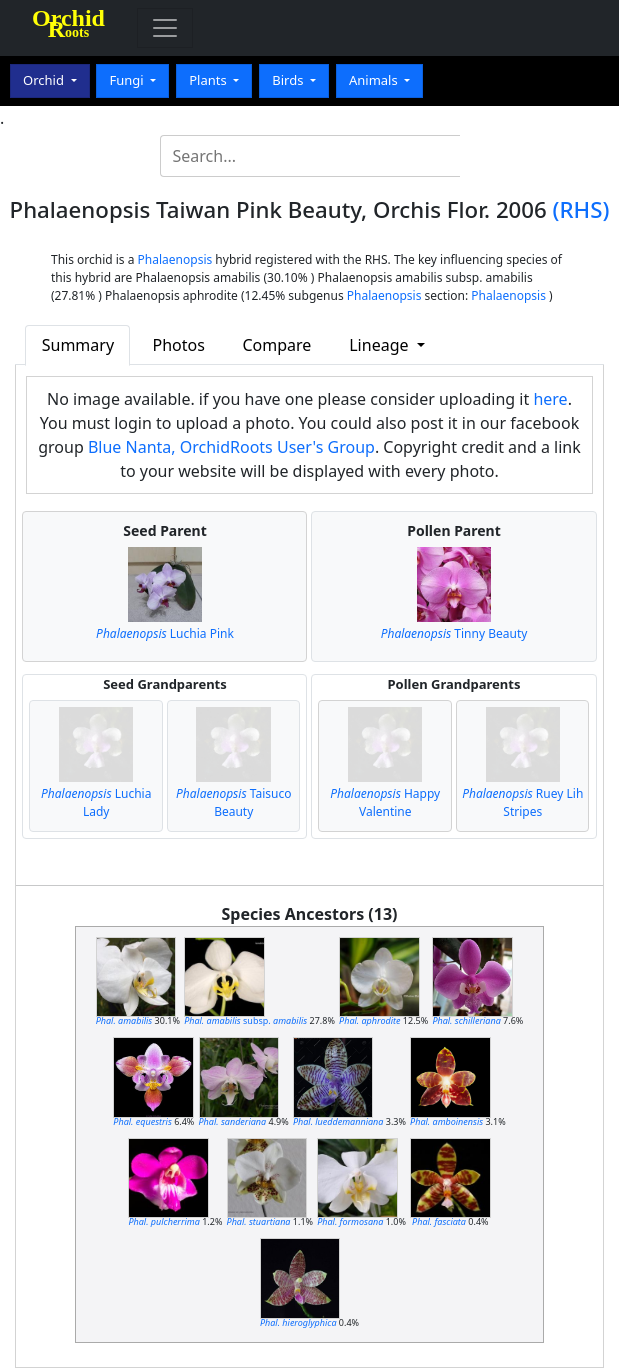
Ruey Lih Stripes (522, 802)
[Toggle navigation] (165, 28)
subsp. (245, 1020)
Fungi (128, 80)
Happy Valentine (385, 802)
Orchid (45, 80)
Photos (179, 345)
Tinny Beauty (454, 633)
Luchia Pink (165, 633)
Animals (375, 80)
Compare (277, 345)
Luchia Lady (96, 802)
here (550, 399)
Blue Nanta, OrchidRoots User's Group (231, 447)
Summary (78, 345)
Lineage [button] (380, 345)
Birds (289, 80)
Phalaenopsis (175, 259)
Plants (209, 80)
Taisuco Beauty (233, 802)
